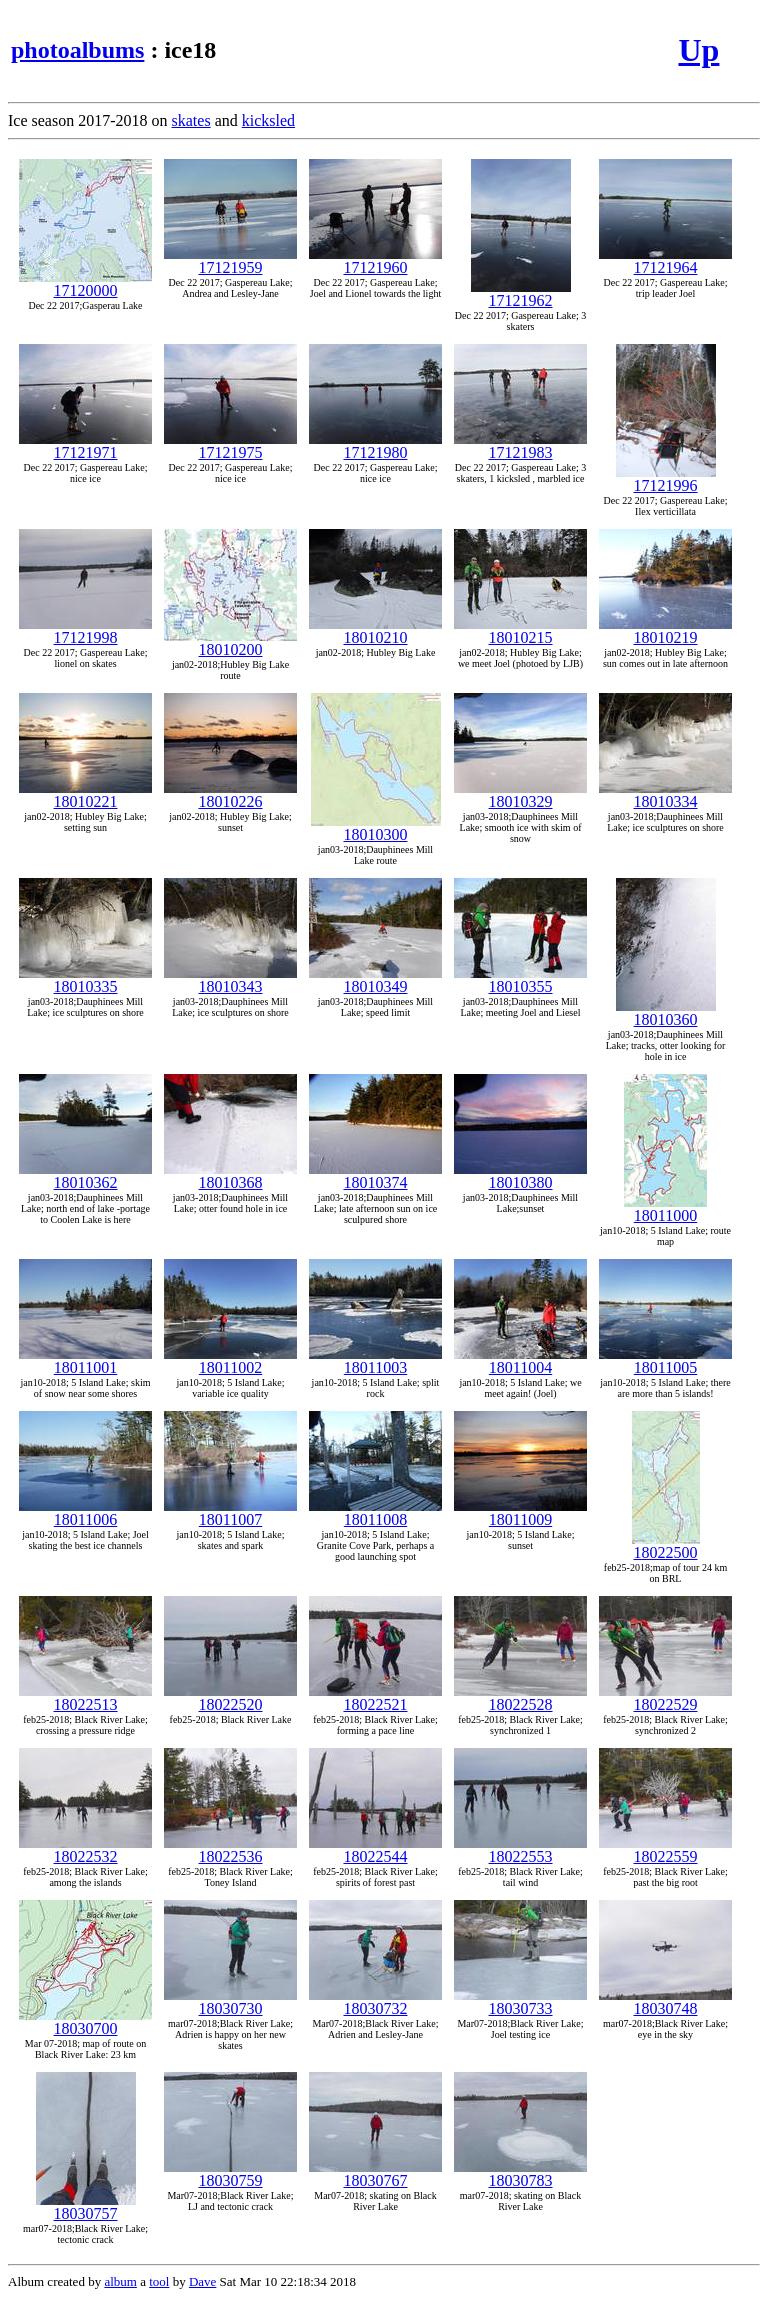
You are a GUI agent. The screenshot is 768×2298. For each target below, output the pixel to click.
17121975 (230, 445)
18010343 (230, 979)
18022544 (375, 1849)
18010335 (85, 979)
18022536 (230, 1849)
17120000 (85, 283)
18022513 (85, 1697)
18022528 (520, 1697)
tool (159, 2281)
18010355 (520, 979)
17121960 (375, 260)
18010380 (520, 1175)
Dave (202, 2281)
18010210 (375, 630)
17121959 (230, 260)
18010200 (230, 642)
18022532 (85, 1849)
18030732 (375, 2001)
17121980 (375, 445)
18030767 (375, 2173)
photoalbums (77, 50)
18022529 (665, 1697)
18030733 (520, 2001)
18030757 (86, 2206)
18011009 (520, 1512)
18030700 (85, 2021)
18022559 (665, 1849)
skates (191, 120)
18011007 (230, 1512)
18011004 (520, 1360)
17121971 (85, 445)
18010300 (376, 827)
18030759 (230, 2173)
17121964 (665, 260)
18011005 (665, 1360)
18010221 (85, 794)
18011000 (665, 1208)
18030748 (665, 2001)
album (120, 2281)
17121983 (520, 445)
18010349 (375, 979)
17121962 (521, 293)
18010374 (375, 1175)
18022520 (230, 1697)
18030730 (230, 2001)
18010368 (230, 1175)
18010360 (666, 1012)
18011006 (85, 1512)
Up (698, 50)
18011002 (230, 1360)
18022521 (375, 1697)
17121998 (85, 630)
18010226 (230, 794)
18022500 (666, 1545)
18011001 (85, 1360)
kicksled (268, 120)
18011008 (375, 1512)
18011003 (375, 1360)
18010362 (85, 1175)
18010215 (520, 630)
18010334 (665, 794)
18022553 (520, 1849)
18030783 (520, 2173)
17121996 (666, 478)
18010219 (665, 630)
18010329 (520, 794)
